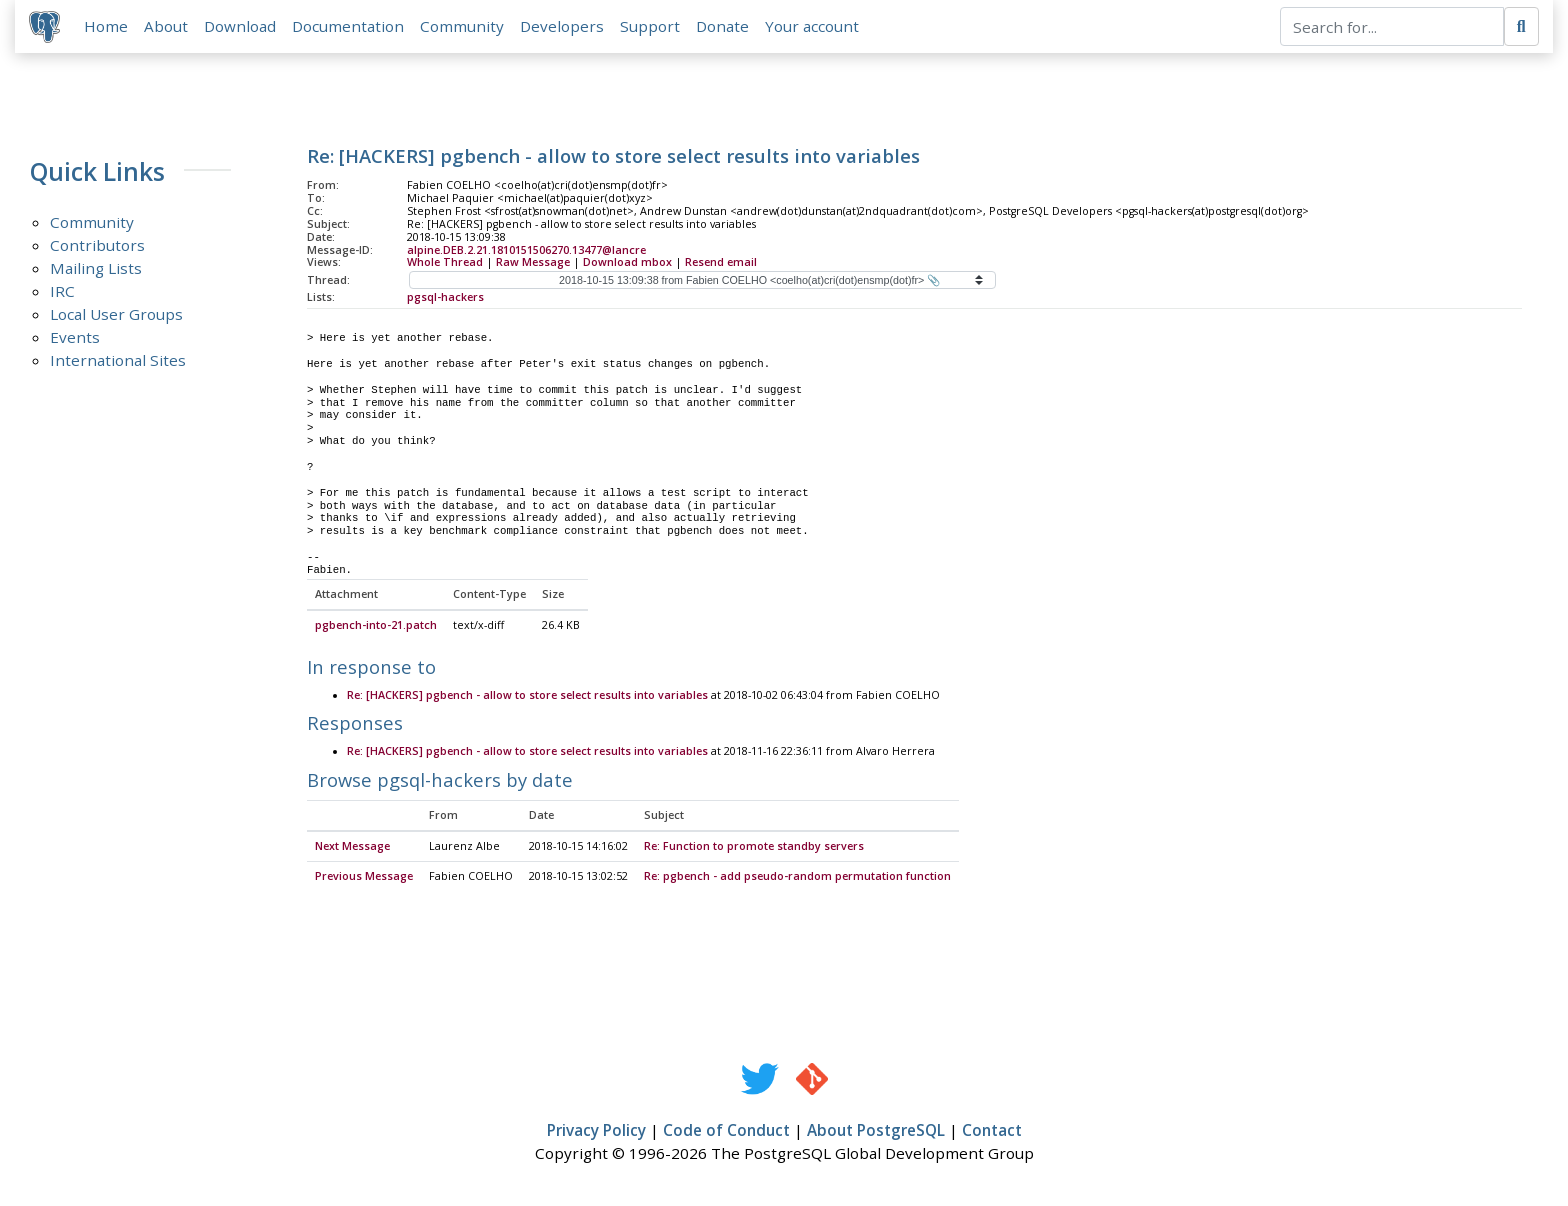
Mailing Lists (96, 270)
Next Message (352, 849)
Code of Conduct (726, 1133)
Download (242, 27)
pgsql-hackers (445, 299)
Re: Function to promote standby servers (754, 849)
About (168, 27)
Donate (724, 27)
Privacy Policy (596, 1133)
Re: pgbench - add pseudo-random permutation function (797, 879)
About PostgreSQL (876, 1133)
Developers (564, 27)
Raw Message (533, 264)
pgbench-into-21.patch (376, 628)
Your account (814, 27)
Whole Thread (445, 264)
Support (652, 27)
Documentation (350, 27)
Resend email (721, 264)
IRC (62, 293)
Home (108, 27)
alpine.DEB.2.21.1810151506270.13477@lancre (526, 251)
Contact (992, 1133)
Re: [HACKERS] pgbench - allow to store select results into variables (527, 698)
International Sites (118, 362)
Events (75, 339)
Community (464, 27)
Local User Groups (116, 316)
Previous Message (364, 879)
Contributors (97, 247)
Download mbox (627, 264)
